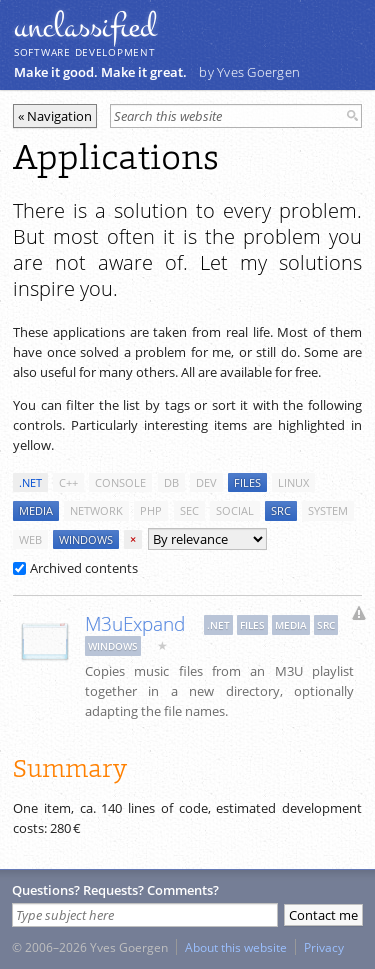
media (36, 510)
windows (86, 539)
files (247, 482)
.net (30, 482)
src (281, 510)
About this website (236, 947)
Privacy (324, 947)
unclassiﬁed (85, 27)
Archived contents (75, 568)
